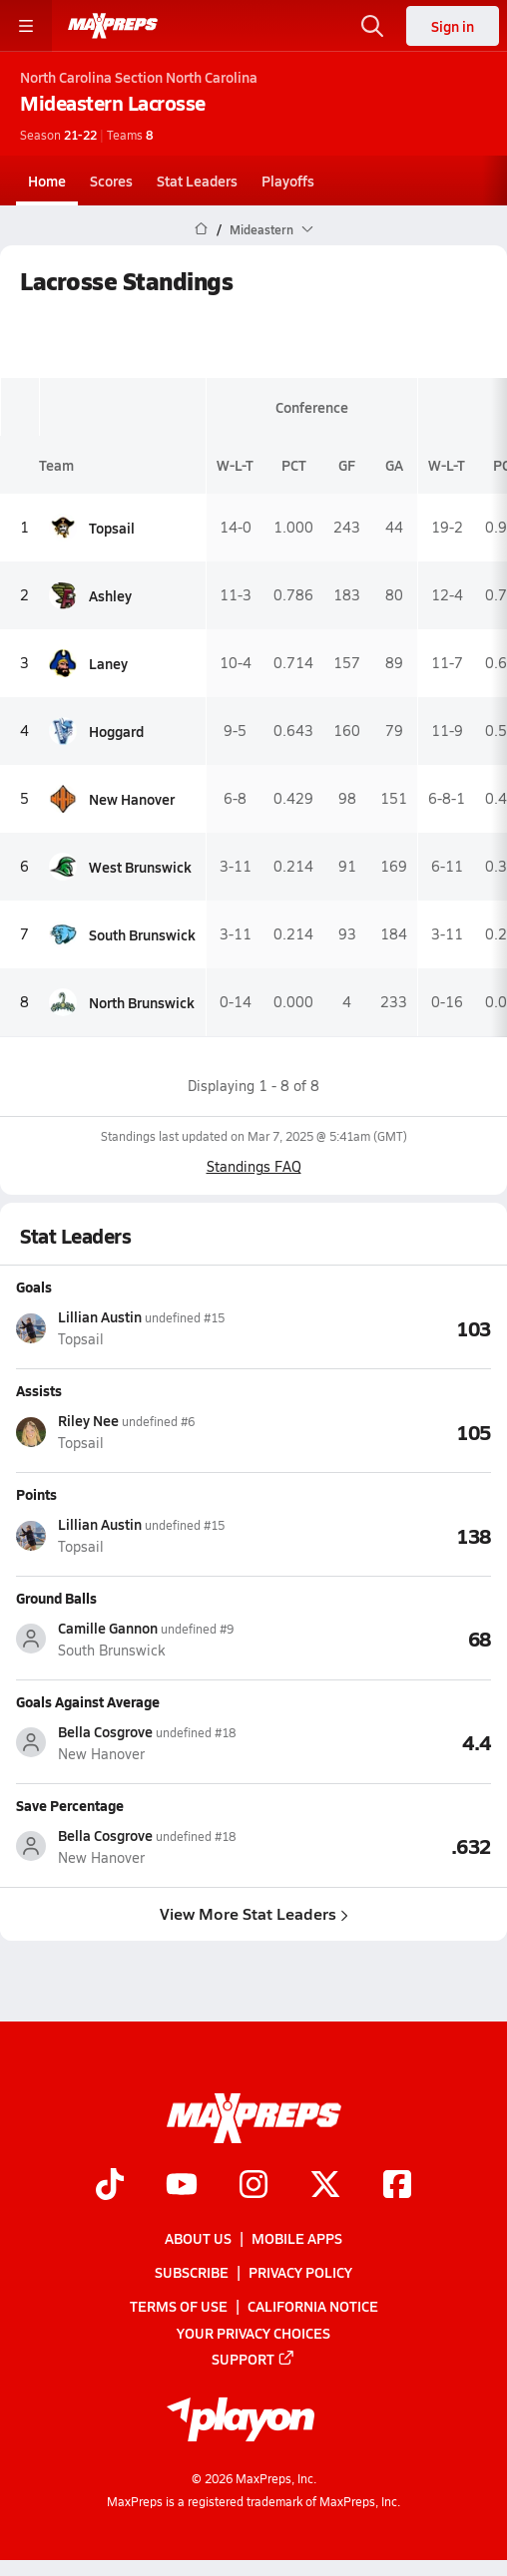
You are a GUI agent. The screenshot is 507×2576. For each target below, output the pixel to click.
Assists (39, 1389)
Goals (34, 1286)
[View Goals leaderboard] (372, 1327)
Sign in (452, 26)
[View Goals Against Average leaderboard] (372, 1742)
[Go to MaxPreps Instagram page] (253, 2186)
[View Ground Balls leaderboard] (372, 1638)
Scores (111, 180)
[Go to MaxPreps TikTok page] (110, 2186)
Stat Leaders (197, 180)
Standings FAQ (254, 1166)
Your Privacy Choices (253, 2333)
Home (47, 180)
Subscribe (192, 2272)
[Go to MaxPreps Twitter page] (325, 2186)
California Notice (313, 2307)
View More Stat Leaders (254, 1912)
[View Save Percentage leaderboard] (372, 1846)
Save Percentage (70, 1804)
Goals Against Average (88, 1700)
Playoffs (287, 180)
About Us (198, 2238)
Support (253, 2359)
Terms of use (179, 2307)
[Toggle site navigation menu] (26, 26)
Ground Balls (56, 1597)
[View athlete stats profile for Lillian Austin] (135, 1327)
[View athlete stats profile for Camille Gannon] (135, 1639)
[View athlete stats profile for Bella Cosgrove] (135, 1742)
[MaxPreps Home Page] (201, 229)
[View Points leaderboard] (372, 1535)
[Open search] (372, 26)
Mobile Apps (297, 2238)
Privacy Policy (300, 2272)
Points (36, 1493)
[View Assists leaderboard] (372, 1431)
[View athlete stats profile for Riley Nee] (135, 1431)
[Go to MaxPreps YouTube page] (182, 2186)
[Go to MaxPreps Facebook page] (397, 2186)
